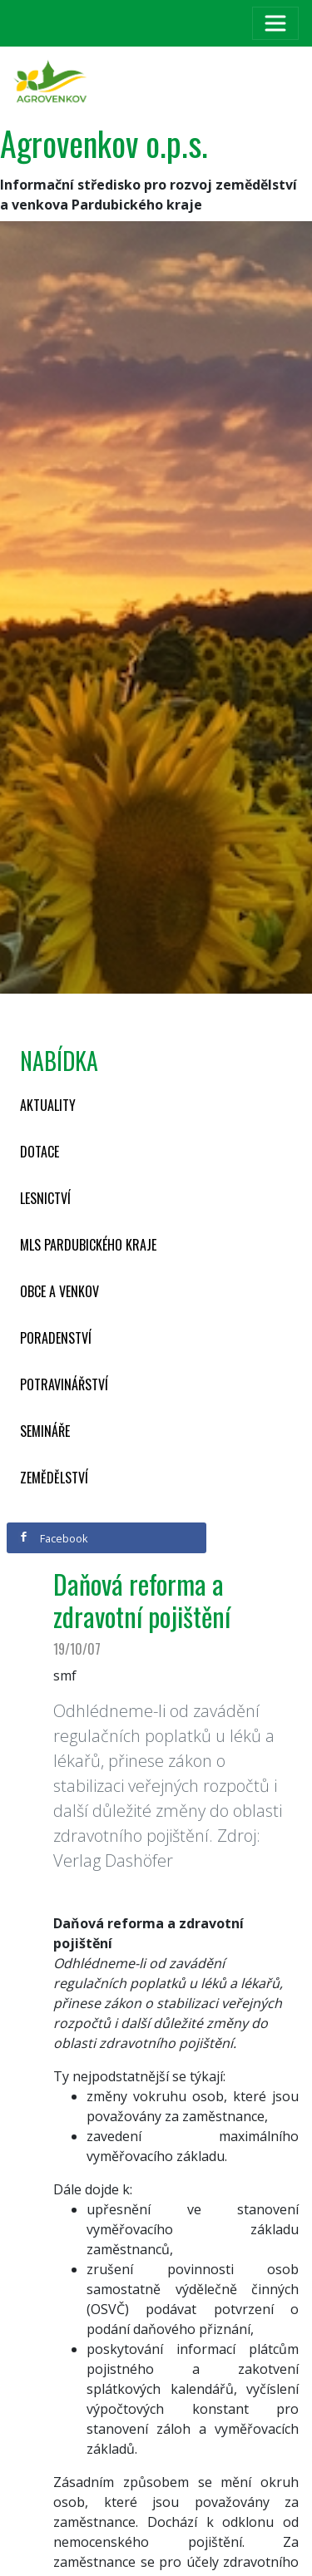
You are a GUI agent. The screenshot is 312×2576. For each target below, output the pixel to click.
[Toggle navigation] (275, 23)
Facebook (53, 1538)
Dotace (39, 1152)
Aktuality (48, 1105)
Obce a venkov (59, 1291)
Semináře (45, 1431)
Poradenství (56, 1338)
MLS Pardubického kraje (88, 1245)
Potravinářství (64, 1384)
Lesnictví (45, 1198)
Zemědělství (54, 1478)
